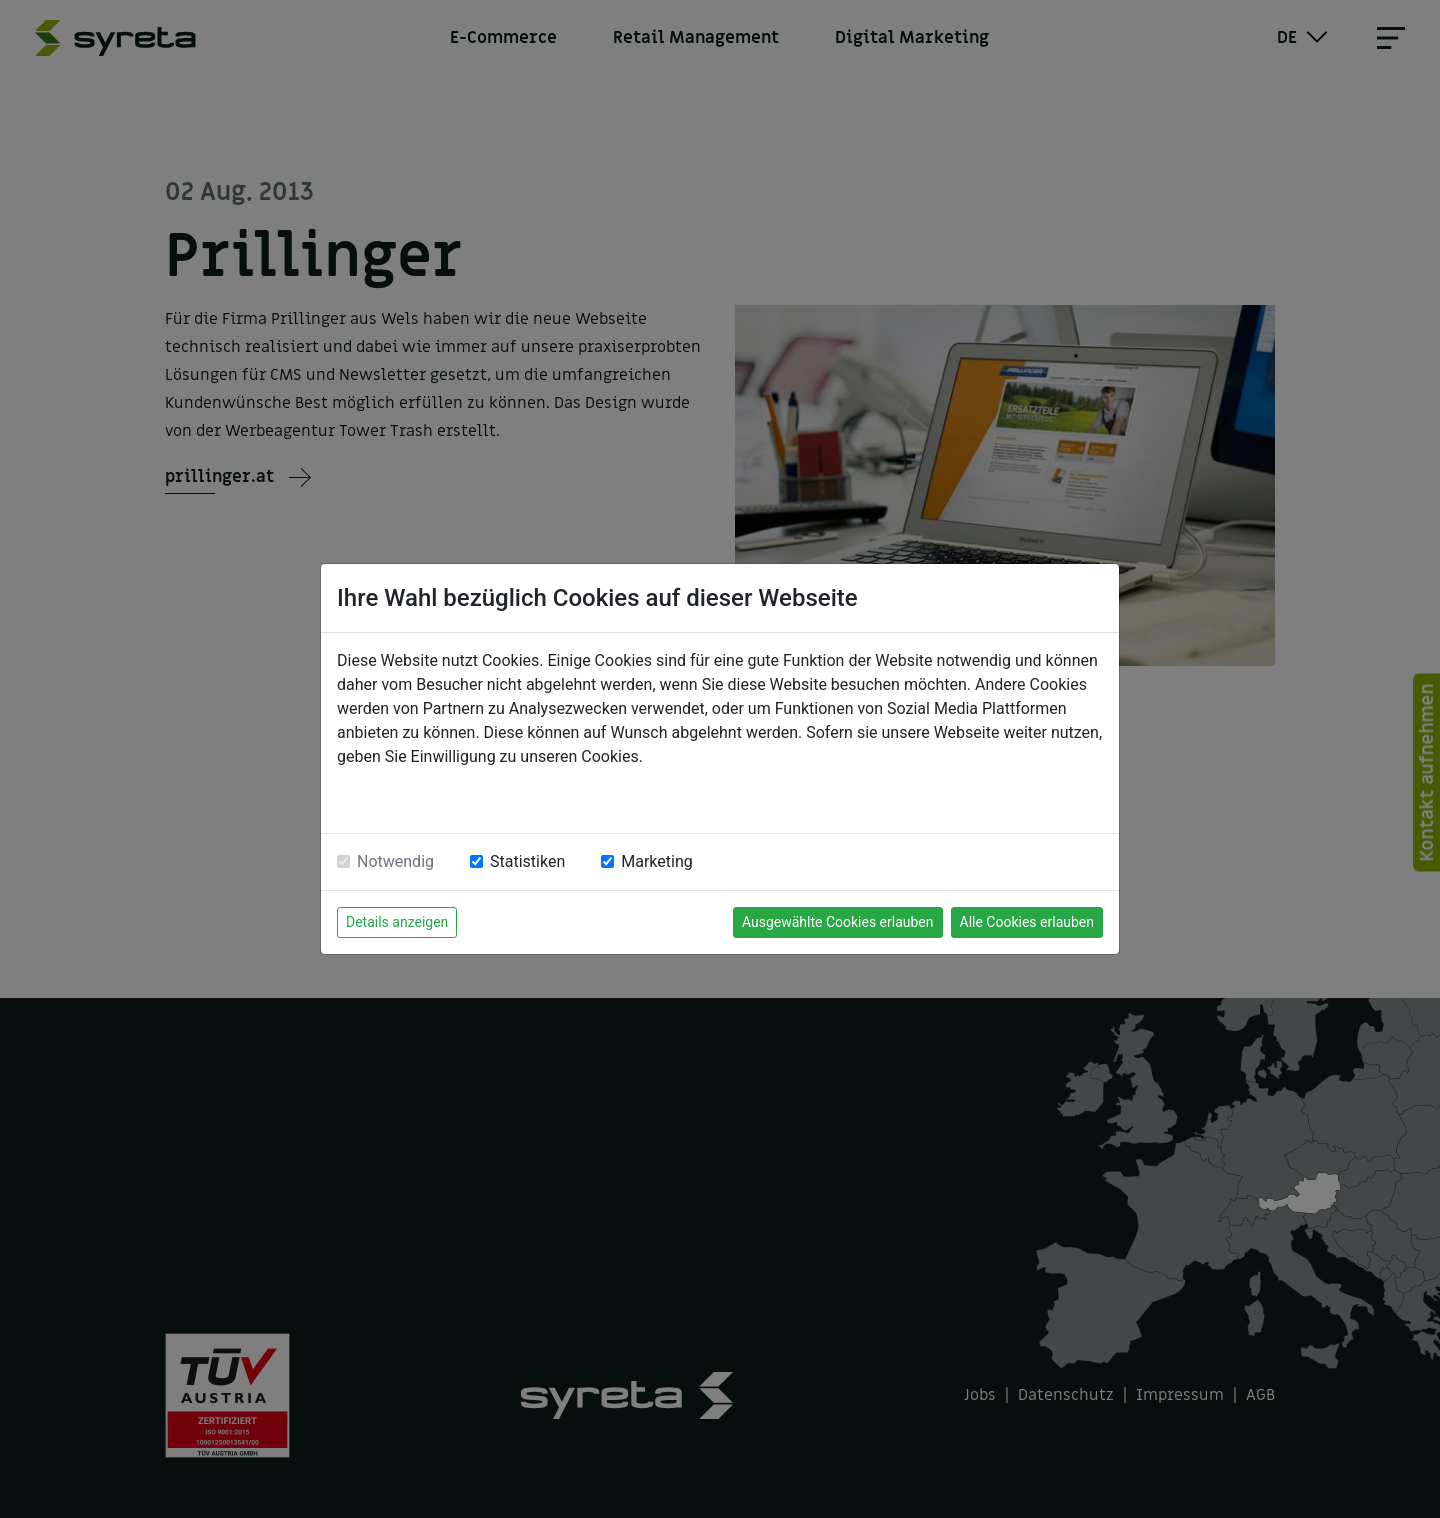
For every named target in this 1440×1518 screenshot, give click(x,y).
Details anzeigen (397, 922)
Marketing (656, 861)
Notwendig (395, 861)
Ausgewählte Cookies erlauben (838, 922)
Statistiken (527, 861)
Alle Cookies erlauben (1027, 922)
